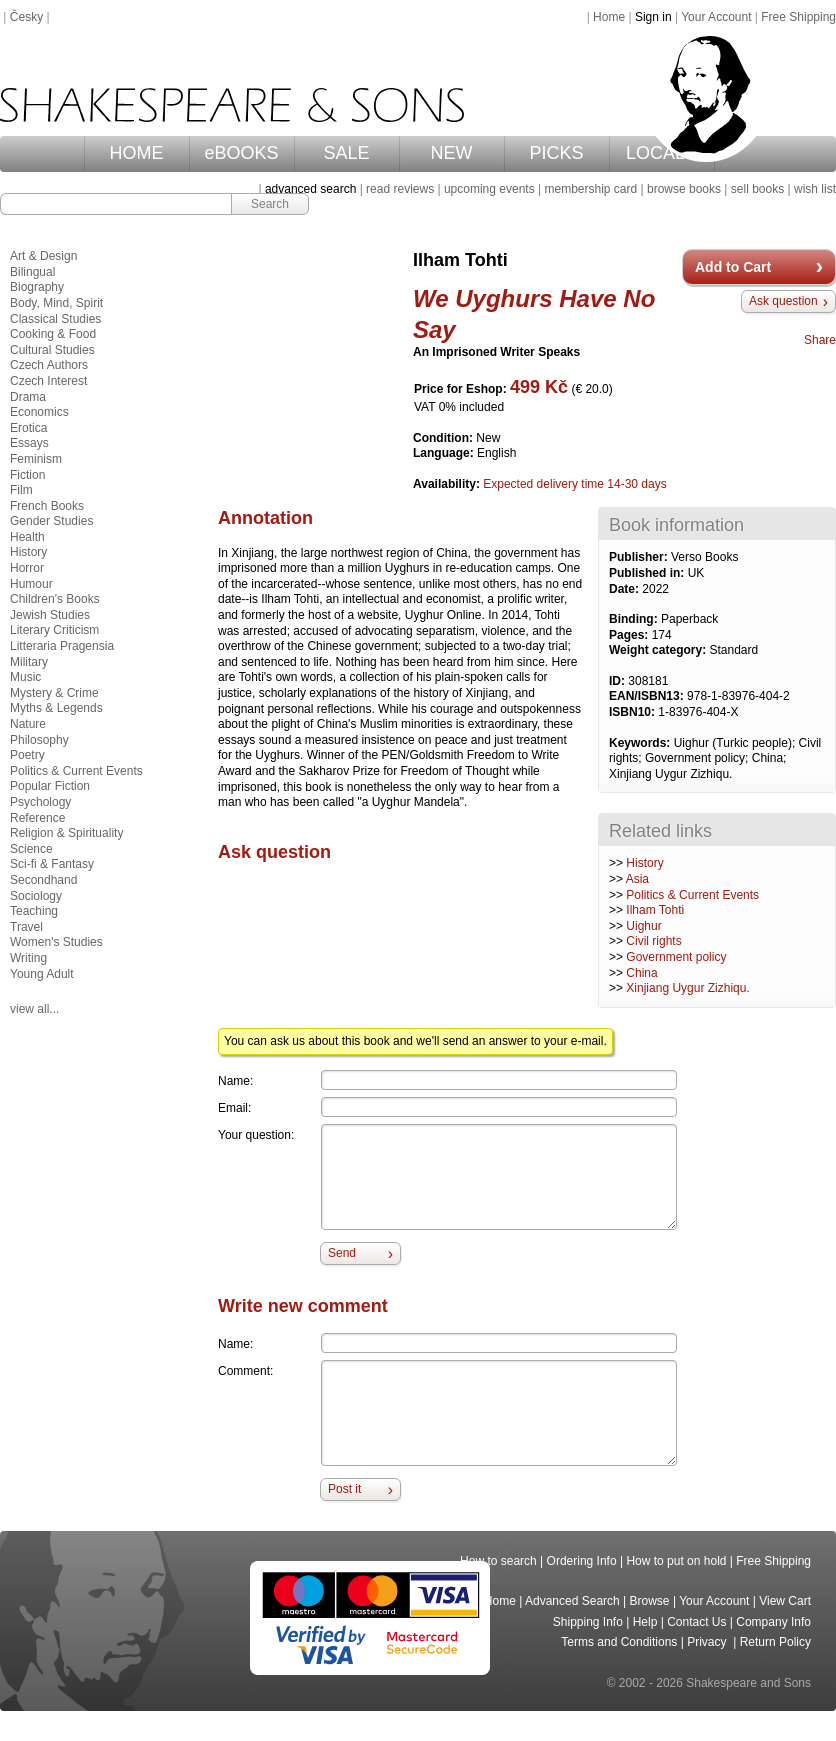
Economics (39, 412)
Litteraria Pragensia (62, 646)
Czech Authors (49, 365)
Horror (27, 568)
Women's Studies (56, 942)
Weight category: (659, 650)
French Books (47, 506)
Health (27, 537)
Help (645, 1622)
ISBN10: (633, 712)
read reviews (400, 189)
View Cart (785, 1601)
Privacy (708, 1642)
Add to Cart (733, 267)
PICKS (557, 153)
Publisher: (640, 557)
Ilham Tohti (655, 910)
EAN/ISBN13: (648, 696)
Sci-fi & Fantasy (52, 864)
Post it (344, 1489)
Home (609, 17)
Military (29, 662)
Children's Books (55, 599)
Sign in (653, 17)
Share (820, 340)
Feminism (36, 459)
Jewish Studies (50, 615)
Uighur (643, 926)
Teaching (34, 911)
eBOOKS (242, 153)
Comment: (245, 1371)
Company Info (773, 1622)
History (644, 863)
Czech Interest (48, 381)
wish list (815, 189)
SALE (347, 153)
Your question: (256, 1135)
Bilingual (32, 272)
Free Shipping (798, 17)
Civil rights (653, 941)
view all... (34, 1009)
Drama (28, 397)
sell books (757, 189)
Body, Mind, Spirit (56, 303)
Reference (37, 818)
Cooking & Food (53, 334)
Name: (235, 1081)
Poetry (27, 755)
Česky (26, 17)
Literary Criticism (54, 630)
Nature (28, 724)
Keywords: (641, 743)
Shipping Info (588, 1622)
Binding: (635, 619)
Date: (625, 589)
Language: (445, 453)
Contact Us (696, 1622)
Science (31, 849)
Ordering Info (582, 1561)
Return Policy (775, 1642)
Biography (37, 287)
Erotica (28, 428)
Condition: (444, 438)
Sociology (36, 896)
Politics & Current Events (692, 895)
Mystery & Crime (54, 693)
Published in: (648, 573)
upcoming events (489, 189)
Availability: (448, 484)
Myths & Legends (56, 708)
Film (21, 490)
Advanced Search (572, 1601)
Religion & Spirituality (66, 833)
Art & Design (43, 256)
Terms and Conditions (619, 1642)
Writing (28, 958)
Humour (31, 584)
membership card (590, 189)
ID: (618, 681)
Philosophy (39, 740)
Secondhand (43, 880)
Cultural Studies (52, 350)
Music (25, 677)
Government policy (676, 957)
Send (342, 1253)
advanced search (310, 189)
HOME (137, 153)
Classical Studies (55, 319)
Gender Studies (51, 521)
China (641, 973)
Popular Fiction (50, 786)
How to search (498, 1561)
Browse (650, 1601)
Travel (26, 927)
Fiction (27, 475)
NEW (452, 153)
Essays (29, 443)
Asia (637, 879)
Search (270, 204)
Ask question (783, 301)
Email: (234, 1108)
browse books (684, 189)
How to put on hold (676, 1561)
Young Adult (42, 974)
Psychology (40, 802)
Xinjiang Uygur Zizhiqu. (687, 988)
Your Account (716, 17)
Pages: (630, 635)
